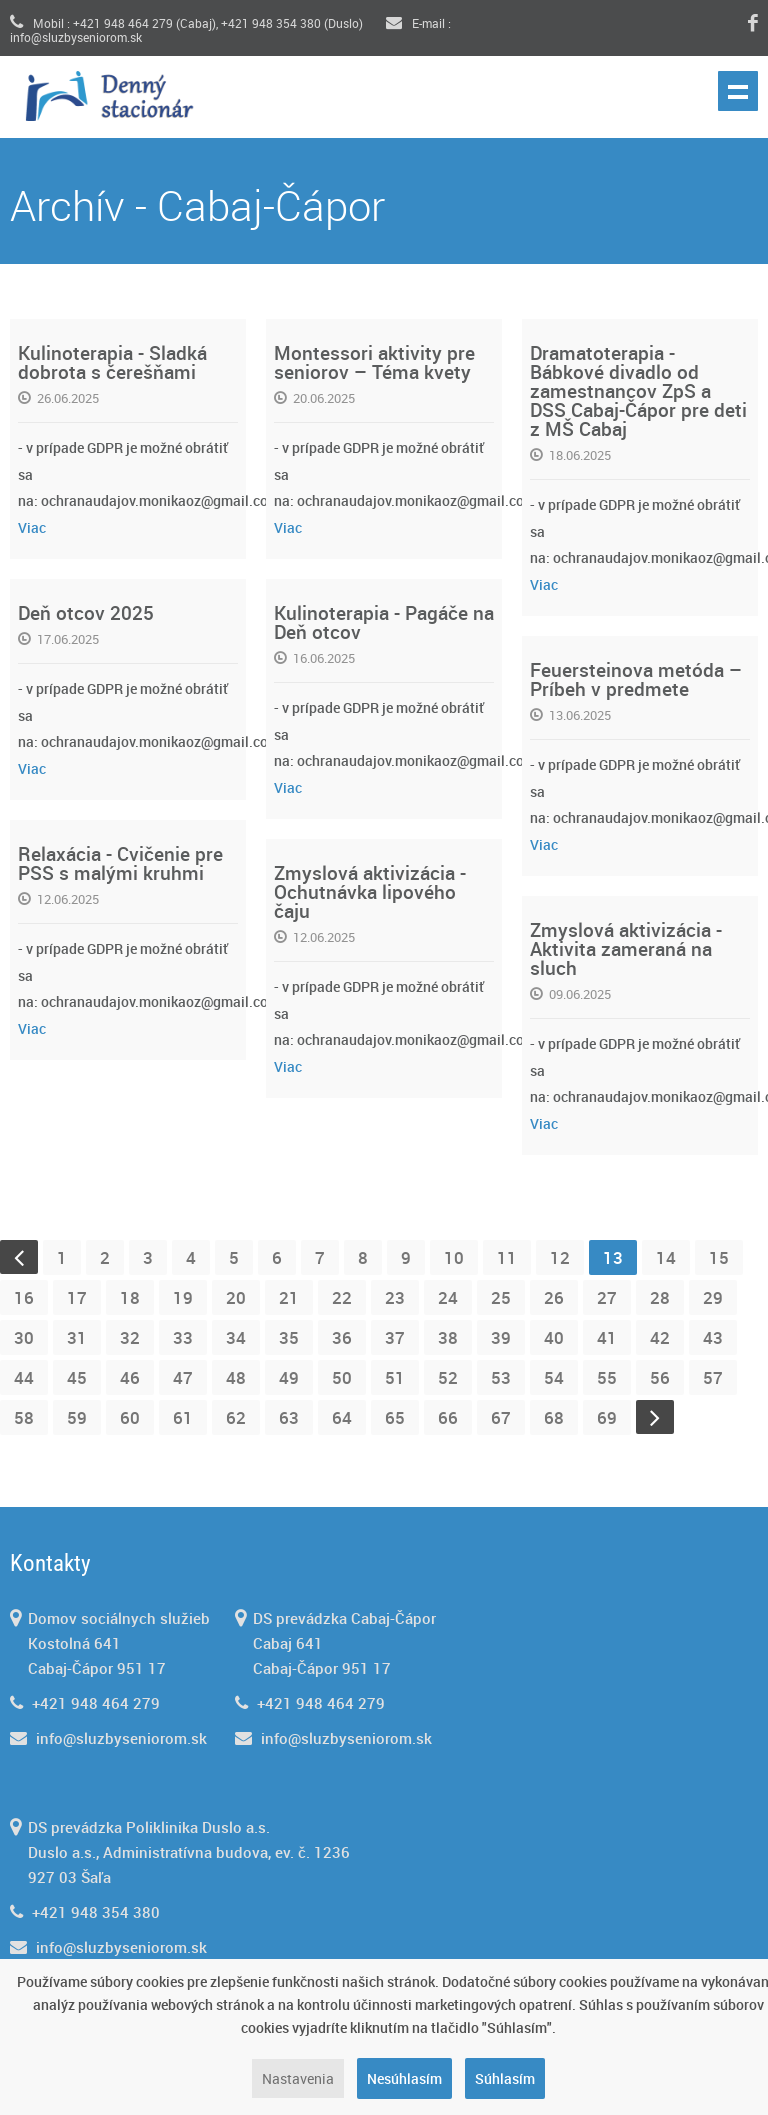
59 (77, 1417)
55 (607, 1377)
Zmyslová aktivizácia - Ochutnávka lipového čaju (370, 892)
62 (236, 1417)
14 (666, 1257)
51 (395, 1377)
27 (607, 1297)
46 (130, 1377)
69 (607, 1417)
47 (183, 1377)
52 (448, 1377)
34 (236, 1337)
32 (130, 1337)
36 (342, 1337)
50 (342, 1377)
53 (501, 1377)
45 (77, 1377)
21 (289, 1297)
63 (289, 1417)
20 (236, 1297)
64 (342, 1417)
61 (183, 1417)
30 (24, 1337)
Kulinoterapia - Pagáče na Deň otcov (384, 622)
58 (24, 1417)
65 (395, 1417)
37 (395, 1337)
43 (713, 1337)
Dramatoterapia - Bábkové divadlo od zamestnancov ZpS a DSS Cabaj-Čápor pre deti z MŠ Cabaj (638, 391)
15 (719, 1257)
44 (24, 1377)
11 (507, 1257)
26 (554, 1297)
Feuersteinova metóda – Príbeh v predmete (636, 679)
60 (130, 1417)
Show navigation (738, 91)
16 (24, 1297)
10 (454, 1257)
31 (77, 1337)
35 (289, 1337)
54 (554, 1377)
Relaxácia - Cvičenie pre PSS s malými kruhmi (120, 863)
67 (501, 1417)
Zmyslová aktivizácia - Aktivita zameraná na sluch (626, 949)
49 (289, 1377)
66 (448, 1417)
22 (342, 1297)
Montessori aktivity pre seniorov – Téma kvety (374, 362)
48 (236, 1377)
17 (77, 1297)
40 (554, 1337)
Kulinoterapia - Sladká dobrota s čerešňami (112, 362)
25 (501, 1297)
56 (660, 1377)
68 (554, 1417)
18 (130, 1297)
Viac (32, 527)
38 (448, 1337)
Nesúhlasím (404, 2078)
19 (183, 1297)
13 (613, 1257)
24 (448, 1297)
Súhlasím (505, 2078)
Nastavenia (298, 2078)
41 (607, 1337)
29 (713, 1297)
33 (183, 1337)
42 (660, 1337)
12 (560, 1257)
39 (501, 1337)
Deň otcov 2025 (86, 613)
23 (395, 1297)
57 (713, 1377)
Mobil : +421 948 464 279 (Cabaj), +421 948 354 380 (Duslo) (186, 23)
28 (660, 1297)
